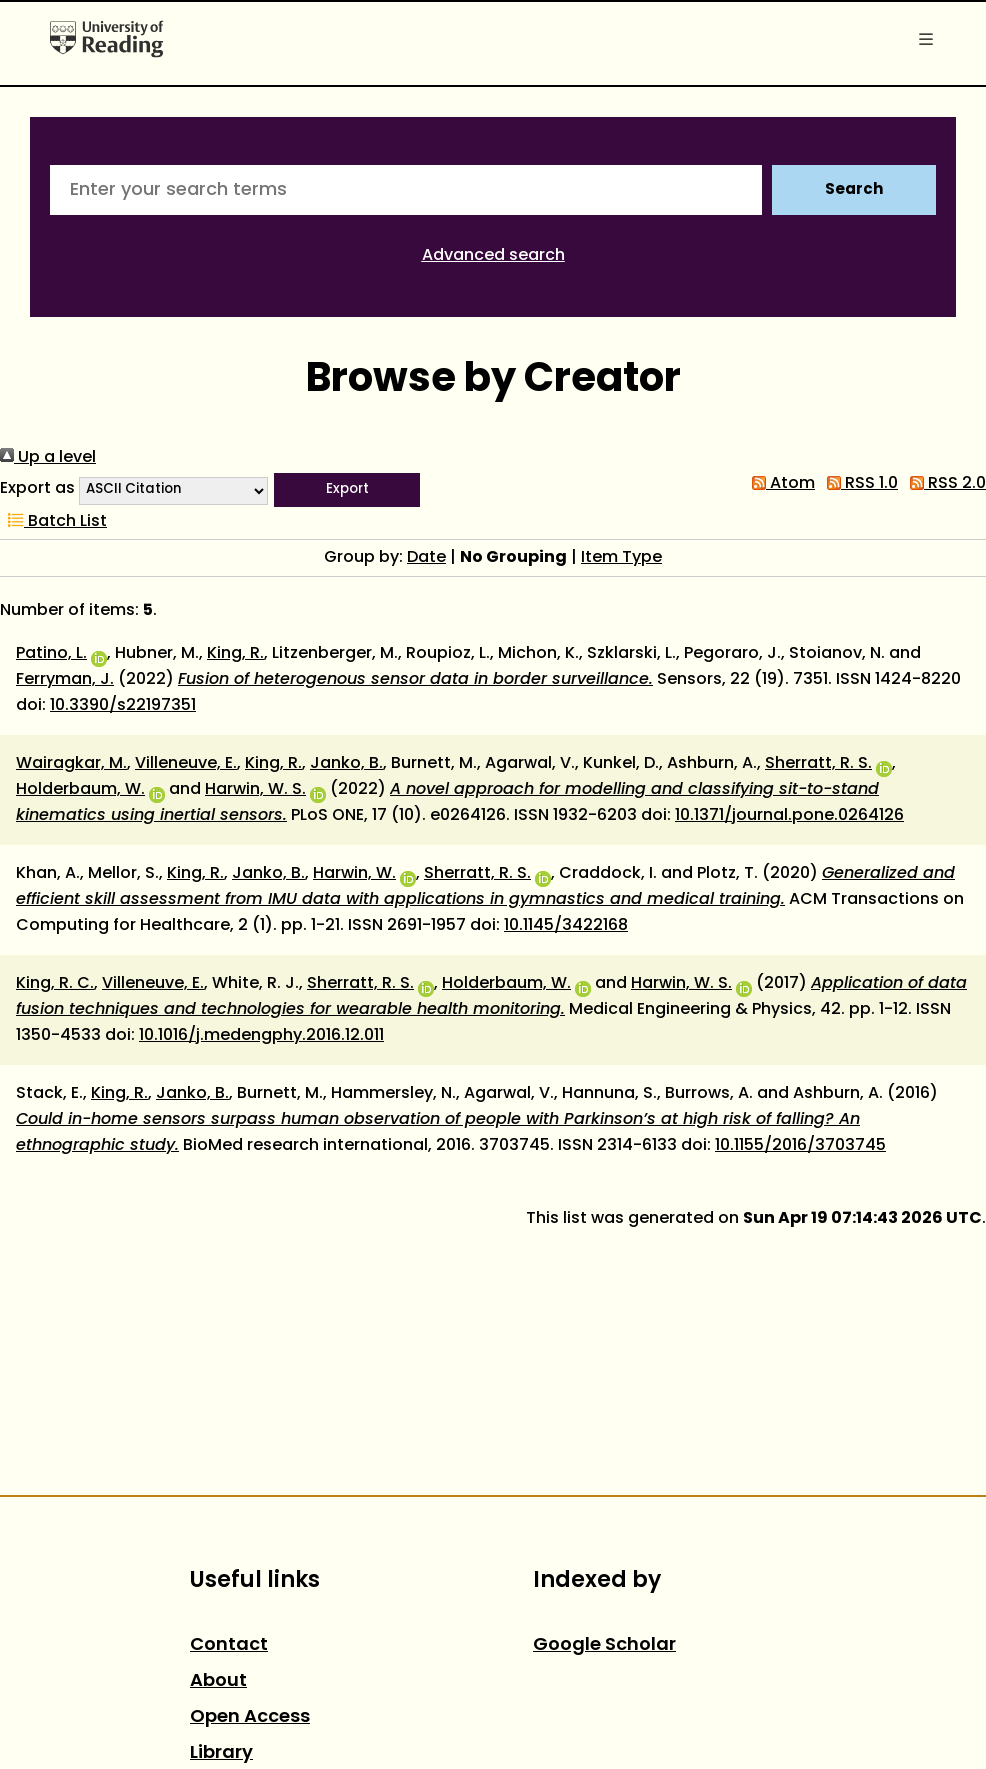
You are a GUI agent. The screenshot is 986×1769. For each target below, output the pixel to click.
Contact (229, 1645)
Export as (37, 489)
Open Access (250, 1717)
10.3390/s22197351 (123, 706)
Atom (779, 484)
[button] (347, 490)
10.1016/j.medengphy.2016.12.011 (261, 1036)
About (218, 1681)
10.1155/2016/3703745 (800, 1146)
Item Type (621, 558)
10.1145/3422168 (566, 926)
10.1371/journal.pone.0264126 (789, 816)
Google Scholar (604, 1645)
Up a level (48, 458)
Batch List (53, 522)
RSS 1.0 (858, 484)
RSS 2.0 (944, 484)
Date (426, 558)
